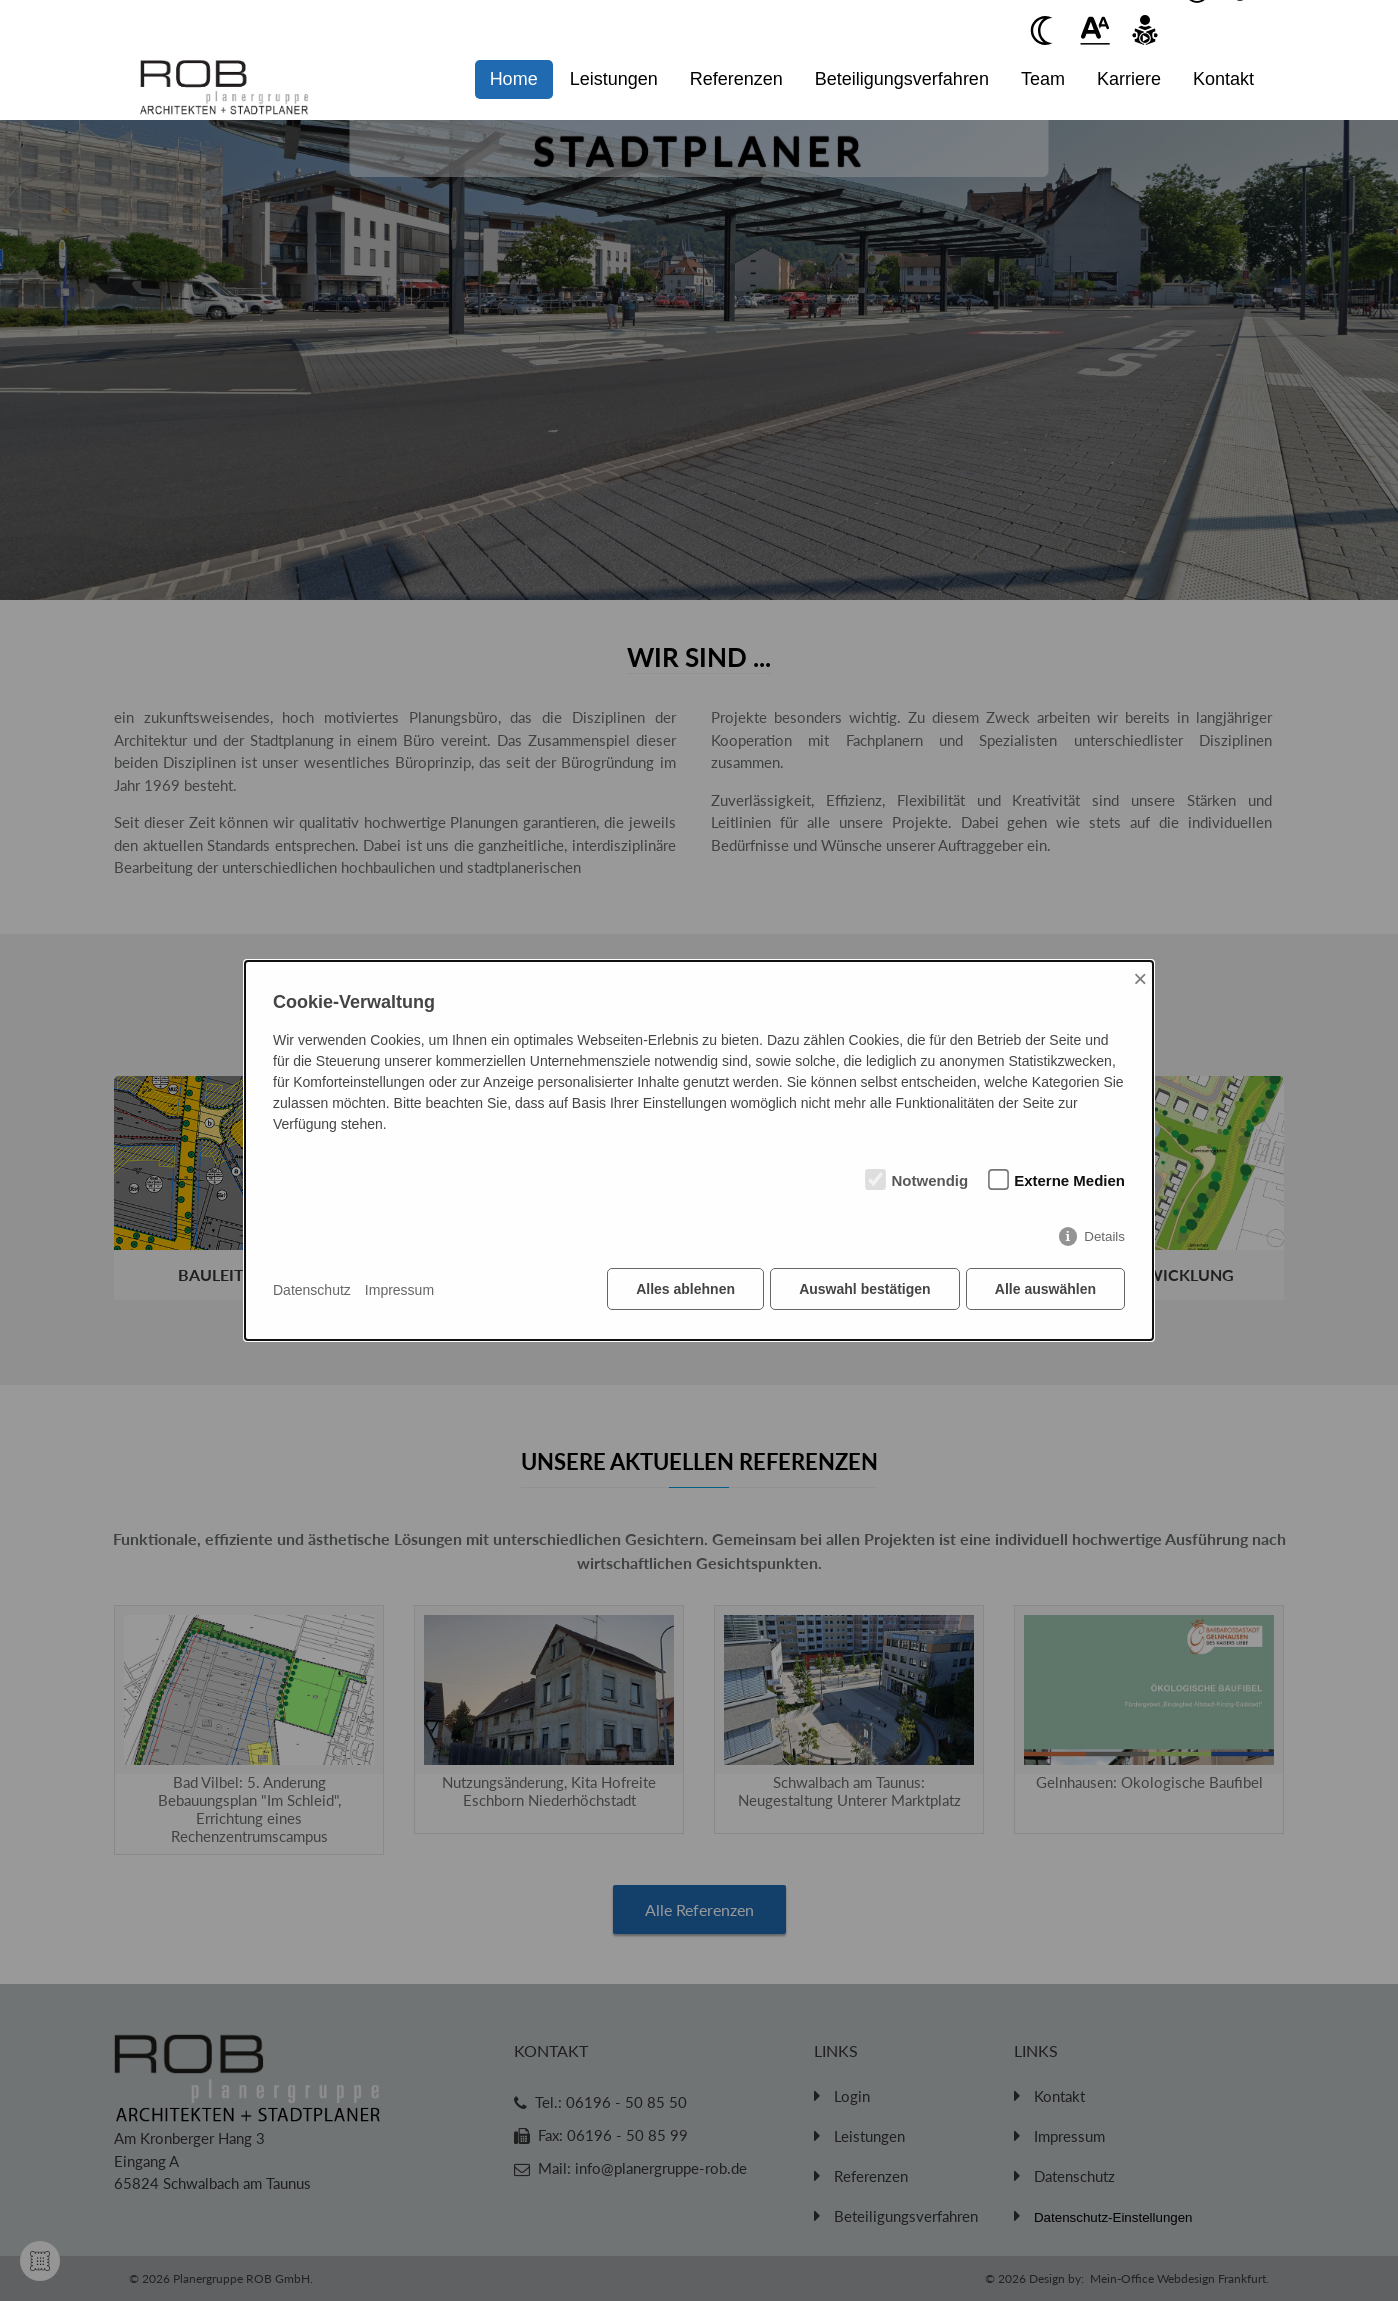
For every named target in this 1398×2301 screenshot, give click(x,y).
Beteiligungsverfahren (902, 79)
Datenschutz (312, 1290)
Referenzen (736, 79)
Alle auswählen (1045, 1290)
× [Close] (1140, 979)
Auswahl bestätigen (863, 1290)
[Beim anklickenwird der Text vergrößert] (1095, 30)
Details (1104, 1237)
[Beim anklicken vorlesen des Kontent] (1145, 30)
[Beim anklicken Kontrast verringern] (1045, 30)
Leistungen (614, 79)
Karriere (1129, 79)
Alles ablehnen (684, 1290)
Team (1043, 79)
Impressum (399, 1290)
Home (514, 79)
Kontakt (1223, 79)
